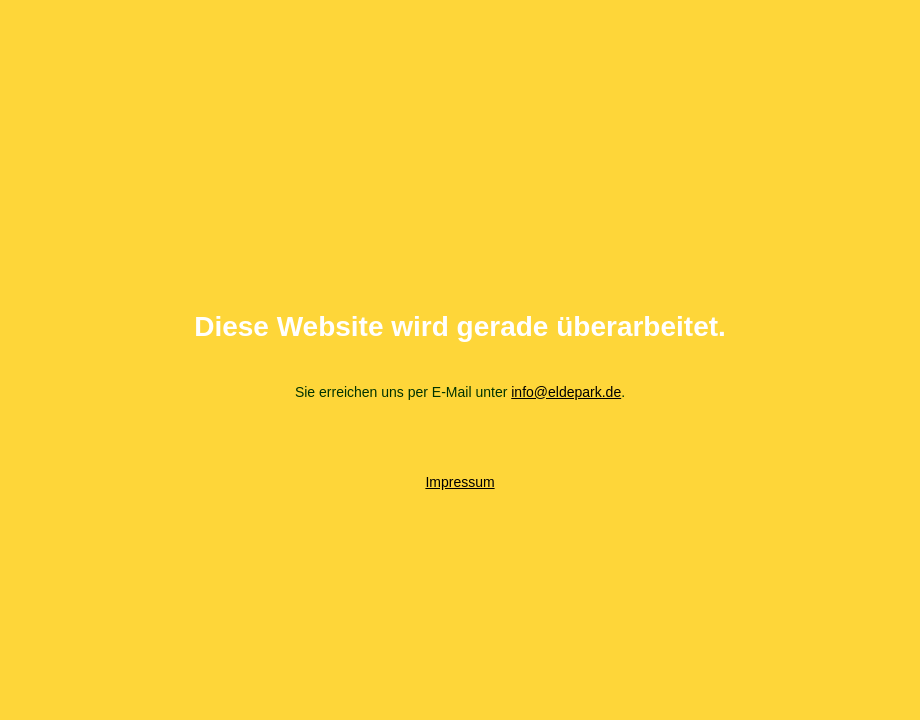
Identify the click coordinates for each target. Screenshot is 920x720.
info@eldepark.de (566, 392)
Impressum (459, 482)
